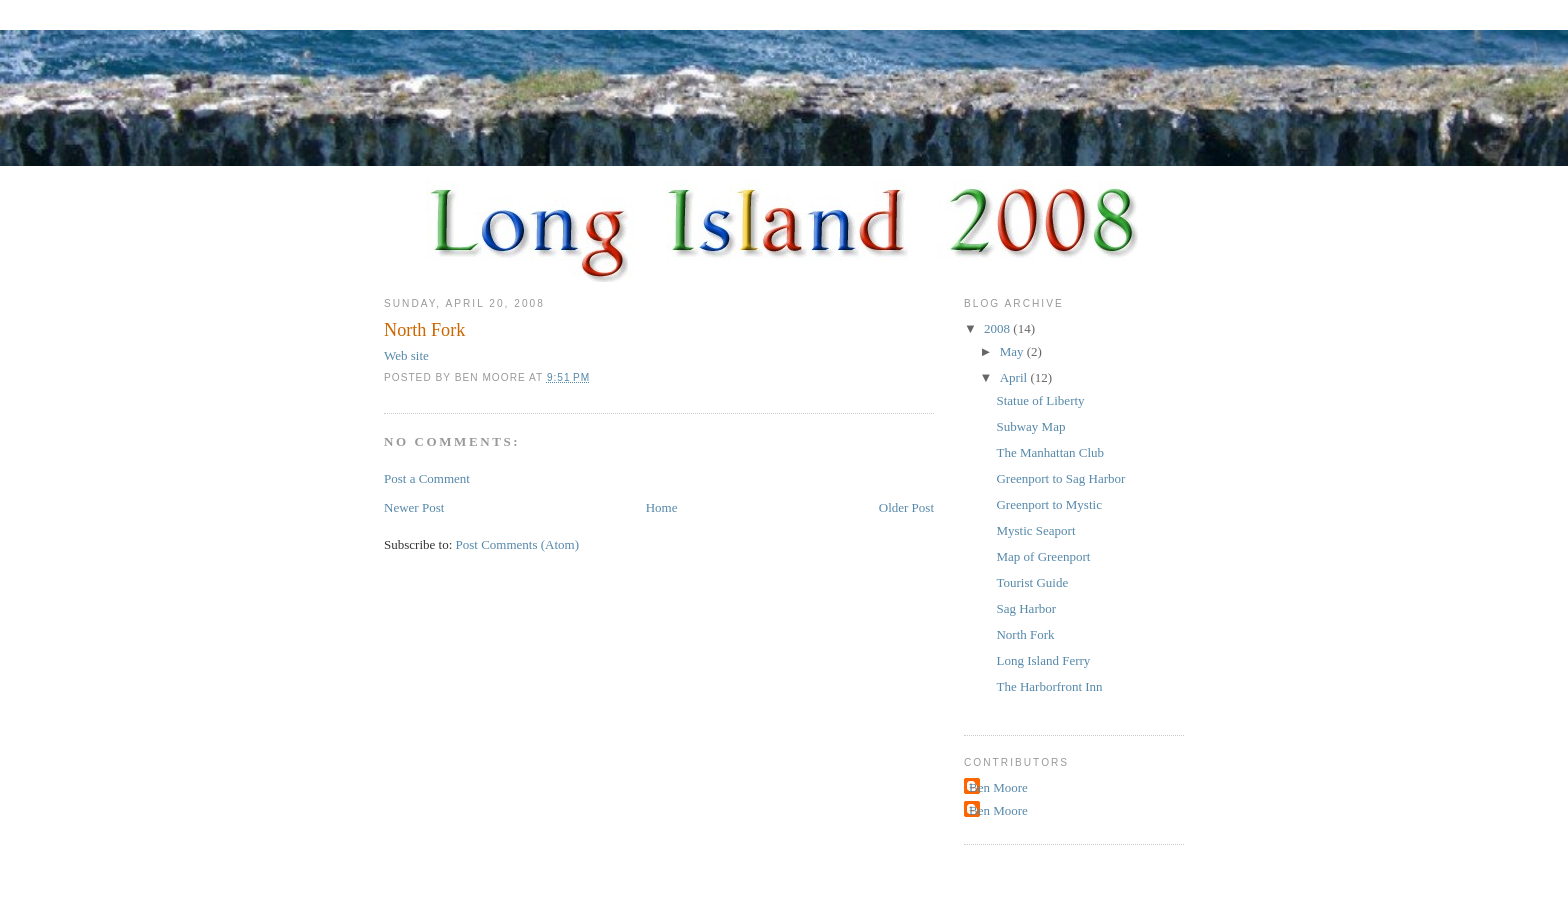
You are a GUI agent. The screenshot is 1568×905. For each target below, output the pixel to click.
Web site (406, 355)
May (1013, 351)
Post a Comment (427, 478)
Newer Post (414, 507)
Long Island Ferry (1043, 660)
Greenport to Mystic (1048, 504)
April (1015, 377)
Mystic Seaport (1035, 530)
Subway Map (1030, 426)
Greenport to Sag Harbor (1060, 478)
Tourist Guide (1032, 582)
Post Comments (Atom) (518, 544)
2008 (998, 328)
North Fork (1025, 634)
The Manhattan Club (1050, 452)
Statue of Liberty (1040, 400)
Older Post (906, 507)
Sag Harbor (1026, 608)
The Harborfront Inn (1049, 686)
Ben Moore (998, 787)
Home (662, 507)
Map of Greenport (1043, 556)
